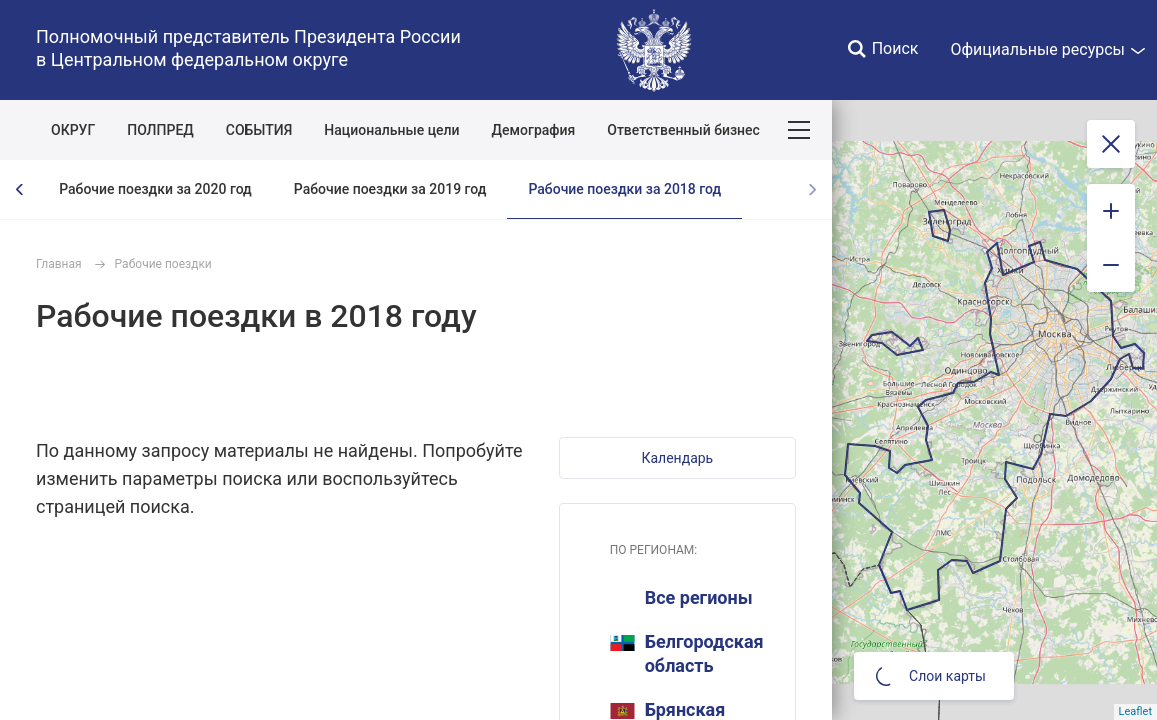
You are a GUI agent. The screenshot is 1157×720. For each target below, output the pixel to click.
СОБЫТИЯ (259, 130)
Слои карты (931, 676)
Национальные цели (391, 130)
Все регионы (699, 597)
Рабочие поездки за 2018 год (624, 189)
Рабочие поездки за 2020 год (155, 189)
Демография (534, 130)
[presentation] (20, 189)
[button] (677, 458)
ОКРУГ (73, 130)
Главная (59, 264)
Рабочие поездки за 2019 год (390, 189)
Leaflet (1135, 711)
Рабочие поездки (163, 264)
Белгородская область (687, 653)
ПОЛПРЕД (160, 130)
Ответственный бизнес (683, 130)
